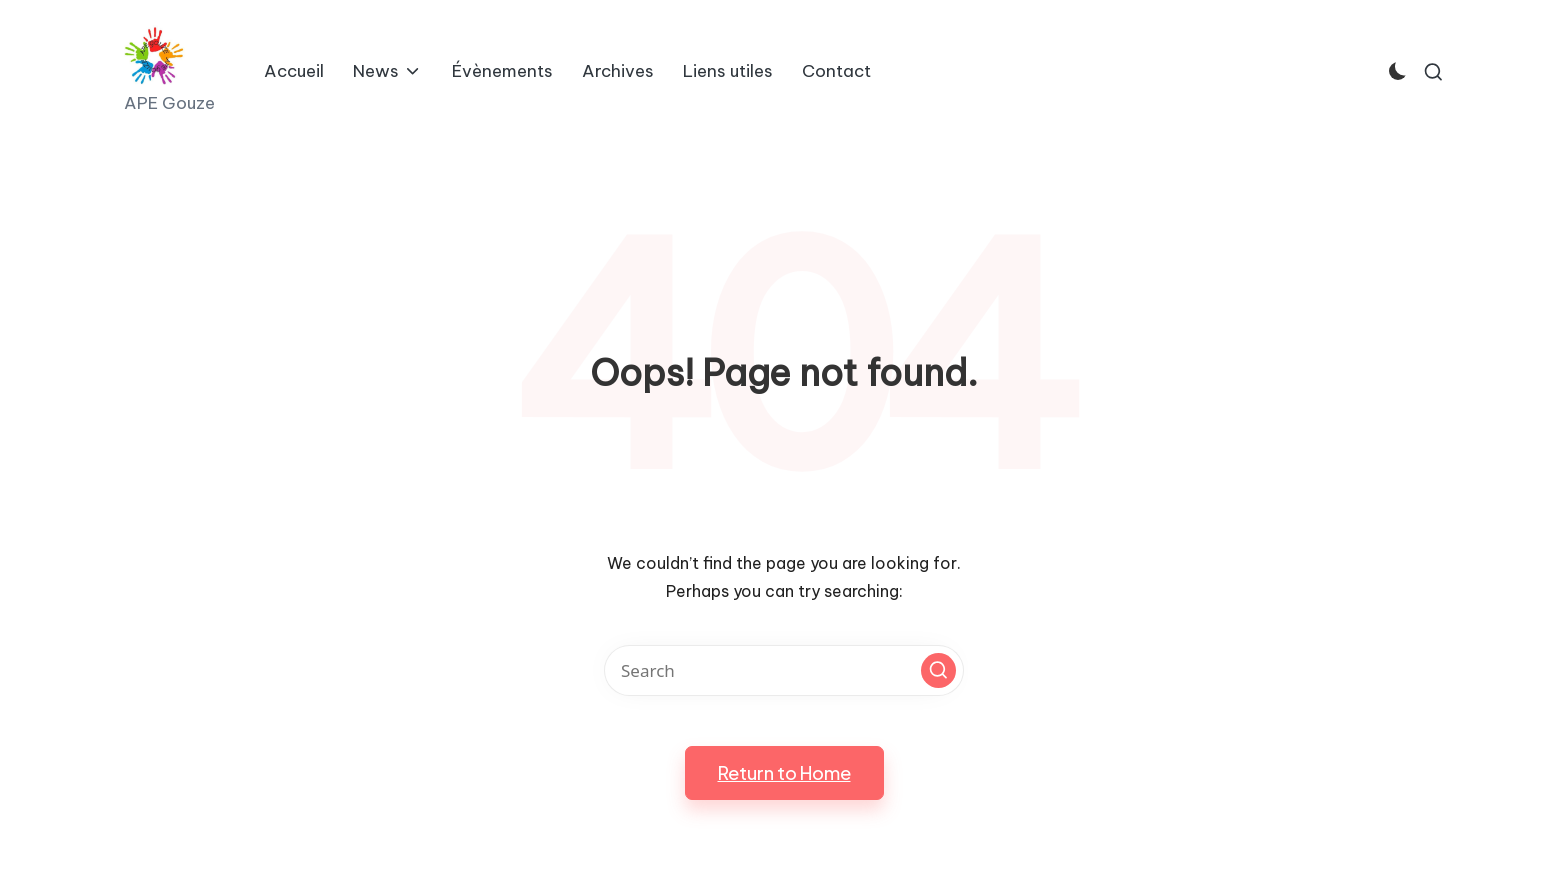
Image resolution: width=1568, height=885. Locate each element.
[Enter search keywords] (784, 670)
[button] (938, 670)
